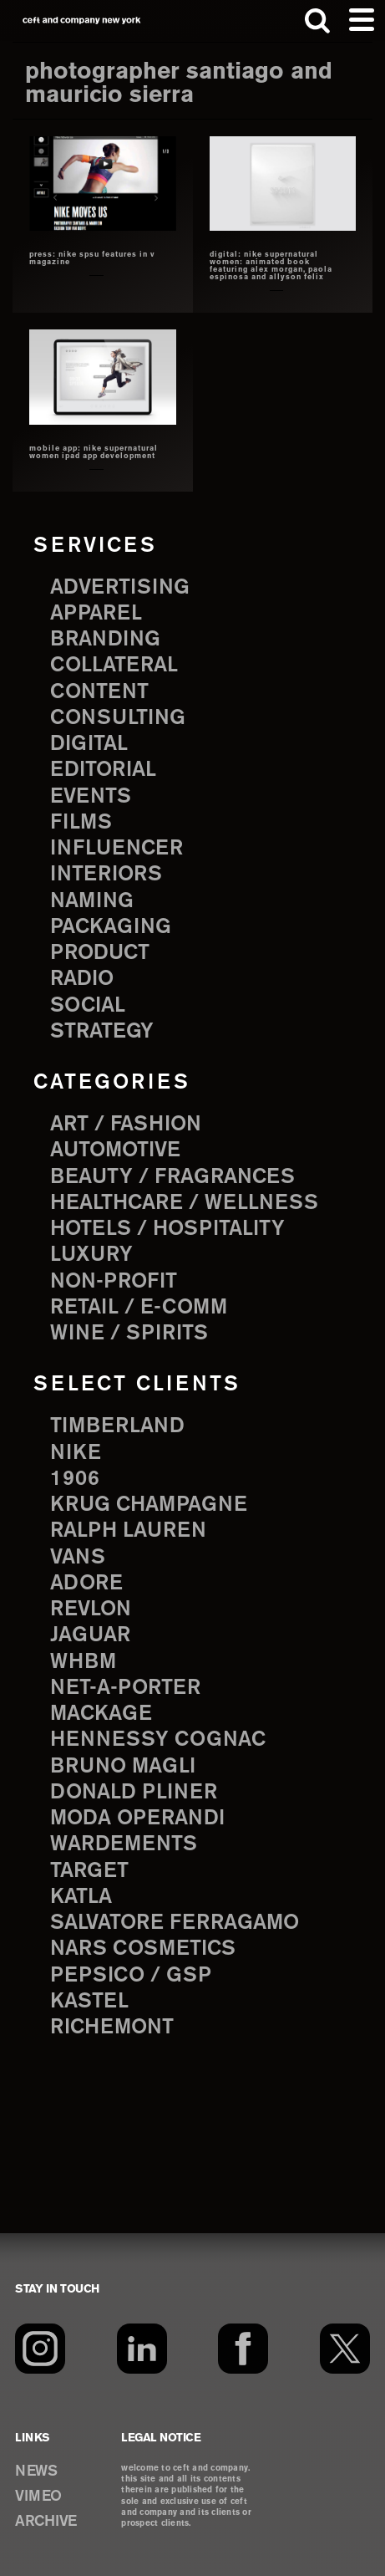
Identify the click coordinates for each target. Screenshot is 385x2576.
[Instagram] (40, 2348)
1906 (74, 1479)
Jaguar (90, 1635)
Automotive (115, 1150)
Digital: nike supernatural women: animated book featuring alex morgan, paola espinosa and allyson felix (271, 266)
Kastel (89, 2001)
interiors (106, 874)
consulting (117, 718)
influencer (116, 848)
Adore (86, 1583)
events (90, 797)
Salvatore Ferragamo (174, 1923)
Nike (75, 1453)
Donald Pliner (133, 1792)
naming (92, 901)
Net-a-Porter (125, 1688)
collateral (114, 665)
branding (105, 639)
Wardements (123, 1844)
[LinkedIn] (142, 2348)
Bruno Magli (122, 1766)
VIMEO (38, 2496)
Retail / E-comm (138, 1307)
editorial (103, 770)
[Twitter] (345, 2348)
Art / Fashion (125, 1124)
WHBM (83, 1662)
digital (89, 744)
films (81, 823)
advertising (120, 588)
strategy (102, 1032)
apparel (96, 613)
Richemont (112, 2027)
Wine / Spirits (129, 1333)
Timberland (117, 1426)
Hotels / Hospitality (167, 1229)
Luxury (91, 1255)
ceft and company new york (81, 20)
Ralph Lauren (128, 1531)
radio (82, 979)
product (99, 953)
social (87, 1006)
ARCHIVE (46, 2521)
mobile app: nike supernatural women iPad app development (93, 453)
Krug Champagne (148, 1505)
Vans (77, 1557)
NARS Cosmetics (143, 1949)
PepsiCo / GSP (130, 1975)
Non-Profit (113, 1282)
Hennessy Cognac (158, 1740)
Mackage (101, 1714)
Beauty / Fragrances (172, 1177)
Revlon (90, 1609)
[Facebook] (243, 2348)
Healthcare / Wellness (184, 1203)
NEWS (36, 2471)
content (99, 692)
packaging (110, 927)
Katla (81, 1897)
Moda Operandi (137, 1818)
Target (89, 1871)
